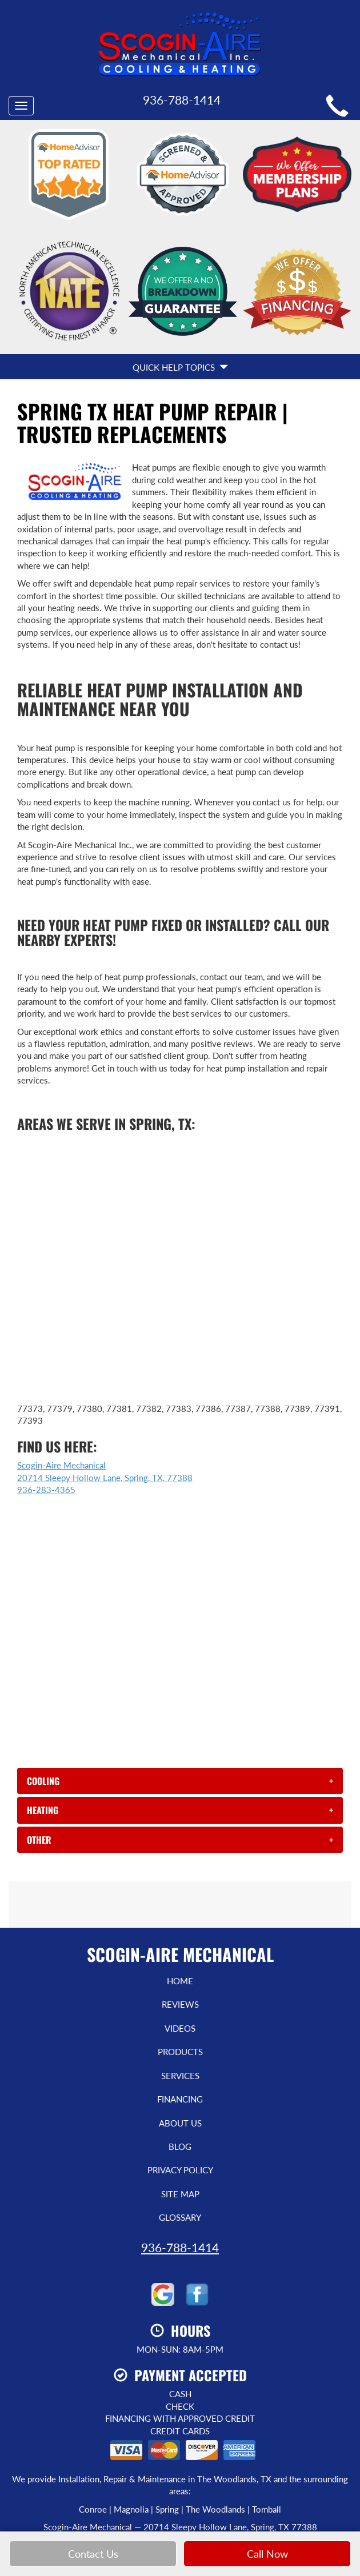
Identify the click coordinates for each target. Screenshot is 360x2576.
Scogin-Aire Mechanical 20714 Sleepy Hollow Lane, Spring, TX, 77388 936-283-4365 (105, 1357)
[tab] (180, 1661)
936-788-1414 (180, 2127)
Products (180, 1932)
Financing (180, 1979)
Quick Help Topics (180, 247)
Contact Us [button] (93, 2553)
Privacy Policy (180, 2050)
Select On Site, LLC (208, 2424)
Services (180, 1956)
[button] (180, 1661)
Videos (180, 1908)
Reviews (180, 1884)
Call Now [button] (267, 2553)
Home (180, 1861)
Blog (180, 2026)
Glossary (180, 2097)
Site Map (180, 2074)
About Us (180, 2003)
